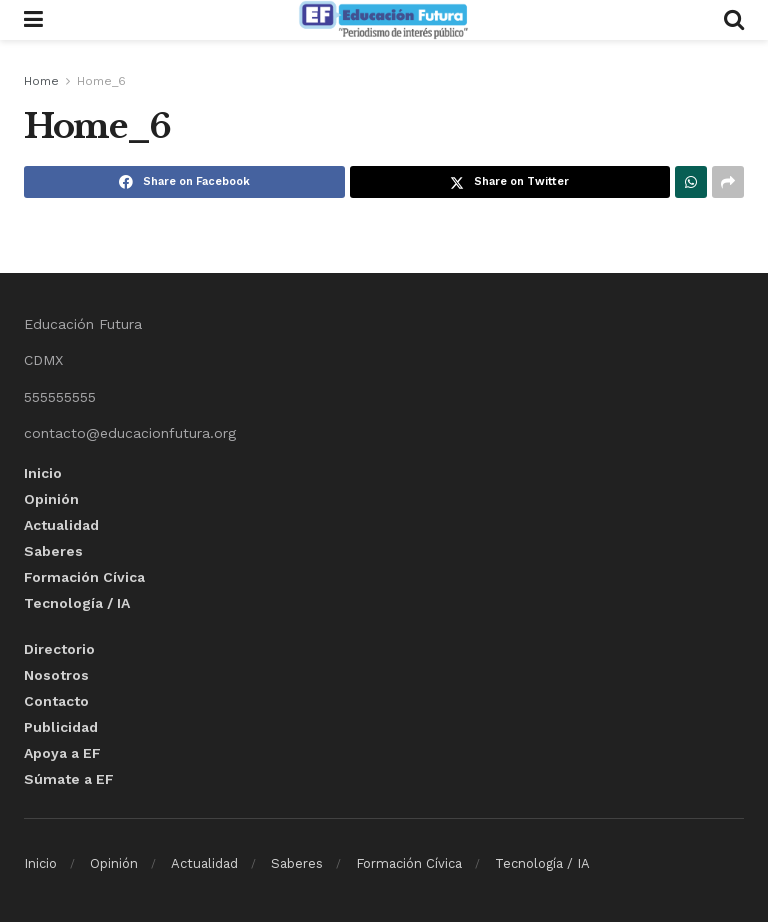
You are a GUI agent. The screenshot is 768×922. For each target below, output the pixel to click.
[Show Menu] (33, 20)
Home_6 (101, 81)
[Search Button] (734, 20)
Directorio (59, 649)
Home (41, 81)
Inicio (43, 473)
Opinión (51, 499)
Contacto (56, 701)
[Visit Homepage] (383, 20)
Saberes (53, 551)
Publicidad (61, 727)
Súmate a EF (69, 779)
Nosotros (56, 675)
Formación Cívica (84, 577)
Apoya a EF (62, 753)
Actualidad (61, 525)
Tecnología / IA (77, 603)
